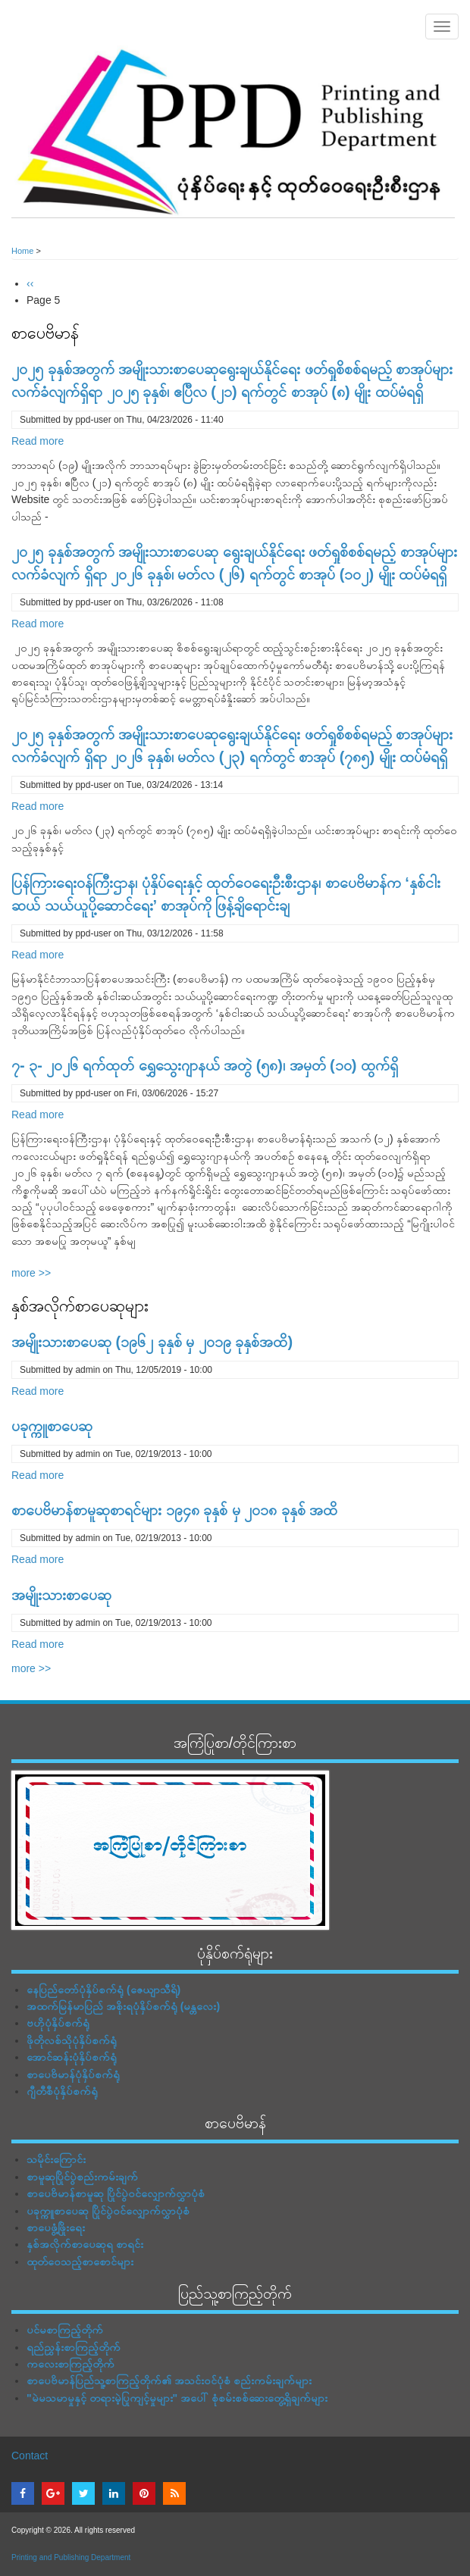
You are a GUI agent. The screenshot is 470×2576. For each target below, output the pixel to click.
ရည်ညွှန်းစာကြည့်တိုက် (74, 2347)
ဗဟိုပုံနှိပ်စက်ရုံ (58, 2023)
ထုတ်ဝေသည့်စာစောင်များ (80, 2262)
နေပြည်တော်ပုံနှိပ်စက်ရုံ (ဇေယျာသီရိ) (103, 1990)
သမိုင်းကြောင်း (56, 2159)
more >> (31, 1273)
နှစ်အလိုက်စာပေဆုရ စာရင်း (85, 2244)
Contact (29, 2455)
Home (22, 250)
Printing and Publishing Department (70, 2557)
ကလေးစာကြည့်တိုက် (70, 2364)
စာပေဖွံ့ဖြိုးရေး (56, 2227)
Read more (37, 441)
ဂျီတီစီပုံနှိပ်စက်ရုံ (62, 2091)
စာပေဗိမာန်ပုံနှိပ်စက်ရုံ (73, 2074)
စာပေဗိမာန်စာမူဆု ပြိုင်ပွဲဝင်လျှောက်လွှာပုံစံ (116, 2193)
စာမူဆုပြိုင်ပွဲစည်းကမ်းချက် (82, 2177)
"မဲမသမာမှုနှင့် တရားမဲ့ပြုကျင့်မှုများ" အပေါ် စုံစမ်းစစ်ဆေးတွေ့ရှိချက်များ (177, 2398)
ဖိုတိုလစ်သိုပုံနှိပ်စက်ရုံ (72, 2040)
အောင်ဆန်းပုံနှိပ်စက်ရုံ (72, 2057)
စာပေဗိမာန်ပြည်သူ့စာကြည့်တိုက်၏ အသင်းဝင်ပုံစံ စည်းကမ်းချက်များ (169, 2380)
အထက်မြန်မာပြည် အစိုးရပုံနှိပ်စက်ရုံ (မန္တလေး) (123, 2006)
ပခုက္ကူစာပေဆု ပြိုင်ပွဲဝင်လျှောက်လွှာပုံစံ (108, 2211)
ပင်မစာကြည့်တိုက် (65, 2330)
